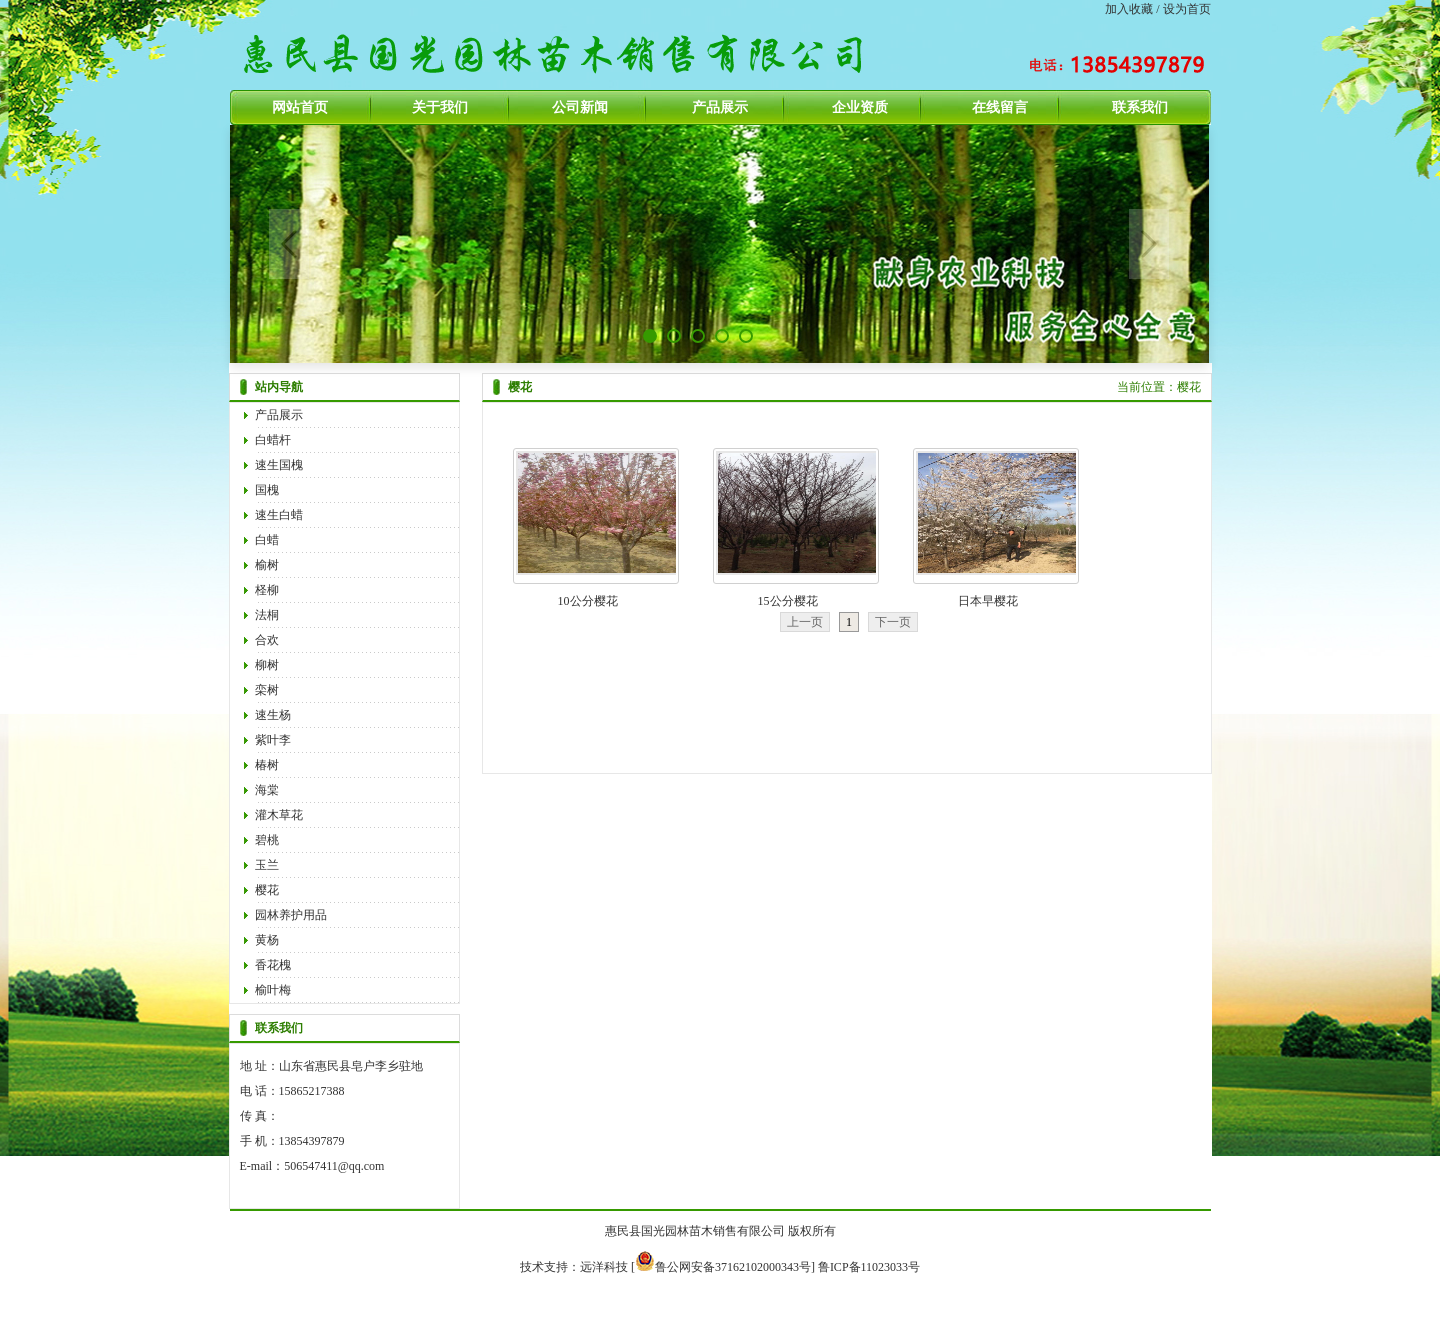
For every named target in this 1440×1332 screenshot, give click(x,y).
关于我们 (440, 107)
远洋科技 (604, 1267)
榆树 (267, 565)
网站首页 (300, 107)
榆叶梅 (273, 990)
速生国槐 (279, 465)
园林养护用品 (291, 915)
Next (1149, 244)
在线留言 (1000, 107)
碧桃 (267, 840)
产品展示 (720, 107)
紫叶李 (273, 740)
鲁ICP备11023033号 (869, 1267)
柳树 (267, 665)
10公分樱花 (588, 601)
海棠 (267, 790)
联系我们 (1140, 107)
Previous (289, 244)
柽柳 (267, 590)
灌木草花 (279, 815)
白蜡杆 (273, 440)
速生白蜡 (279, 515)
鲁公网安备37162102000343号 (723, 1267)
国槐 (267, 490)
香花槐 (273, 965)
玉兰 (267, 865)
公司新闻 (580, 107)
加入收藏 (1129, 9)
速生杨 (273, 715)
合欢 (267, 640)
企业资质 (860, 107)
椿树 (267, 765)
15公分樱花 (788, 601)
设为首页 (1187, 9)
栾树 (267, 690)
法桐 (267, 615)
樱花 (267, 890)
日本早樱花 (988, 601)
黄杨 (267, 940)
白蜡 (267, 540)
